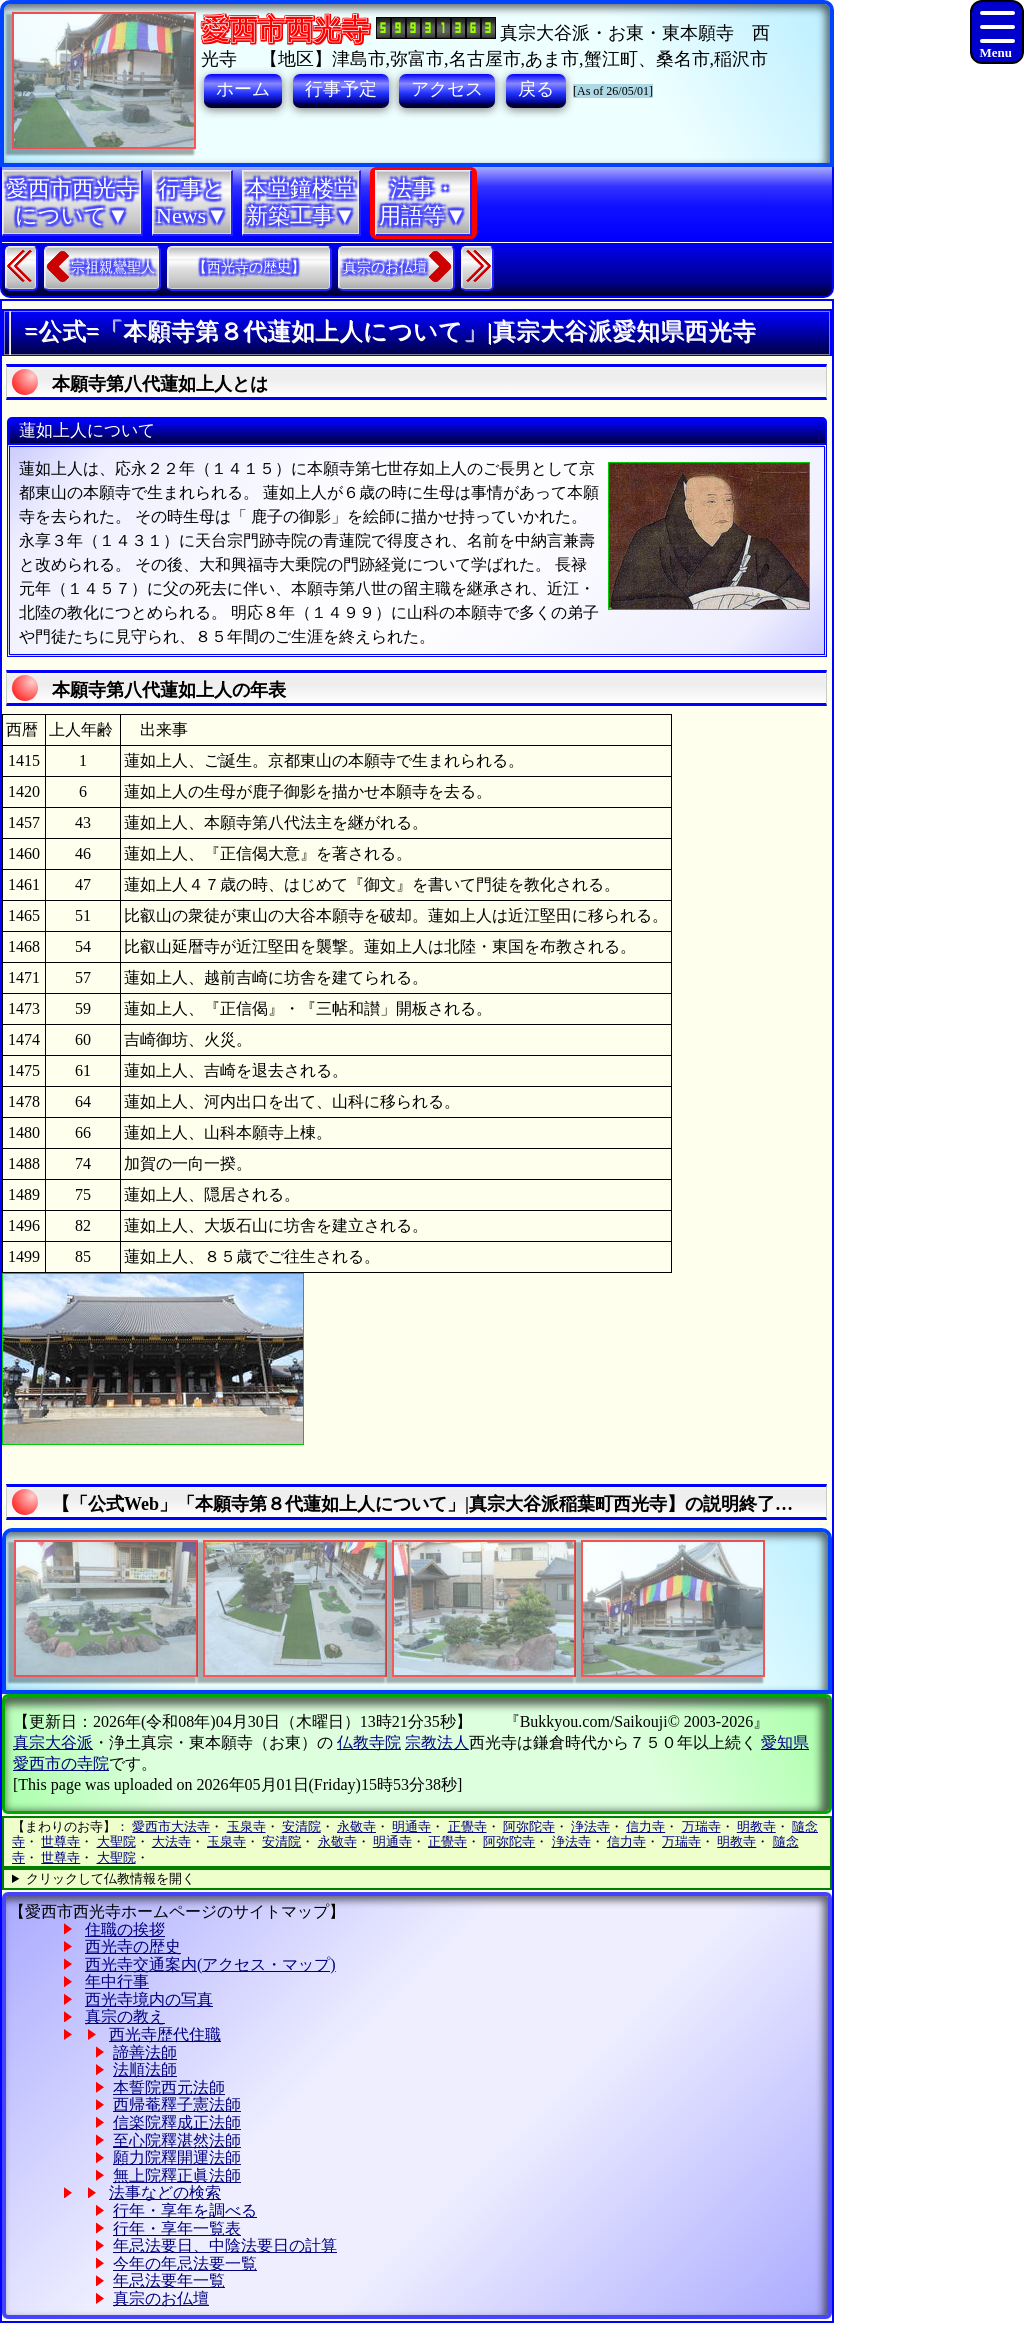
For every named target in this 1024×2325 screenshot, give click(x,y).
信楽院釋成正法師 (177, 2122)
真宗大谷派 (53, 1742)
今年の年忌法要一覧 (185, 2263)
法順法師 (145, 2069)
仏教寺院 (369, 1742)
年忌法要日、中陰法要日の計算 (225, 2245)
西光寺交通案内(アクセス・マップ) (210, 1964)
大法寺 (171, 1841)
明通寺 (411, 1826)
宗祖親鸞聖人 (113, 267)
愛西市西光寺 (285, 29)
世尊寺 (60, 1841)
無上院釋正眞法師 (177, 2175)
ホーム (243, 89)
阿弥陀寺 (529, 1826)
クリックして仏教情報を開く (110, 1878)
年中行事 (117, 1981)
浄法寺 (590, 1826)
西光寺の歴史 (133, 1946)
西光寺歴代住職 (165, 2034)
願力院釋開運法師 (177, 2157)
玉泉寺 (246, 1826)
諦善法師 (145, 2052)
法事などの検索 (165, 2192)
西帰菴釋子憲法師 (177, 2104)
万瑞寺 (701, 1826)
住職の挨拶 (125, 1929)
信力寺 (645, 1826)
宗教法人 (437, 1742)
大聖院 (116, 1841)
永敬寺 (356, 1826)
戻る (536, 89)
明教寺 (756, 1826)
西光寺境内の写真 (149, 1999)
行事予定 (341, 89)
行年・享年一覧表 (177, 2228)
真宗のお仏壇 (385, 267)
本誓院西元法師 (169, 2087)
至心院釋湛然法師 (177, 2140)
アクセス (447, 89)
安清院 (301, 1826)
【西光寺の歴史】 (249, 267)
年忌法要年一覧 (169, 2280)
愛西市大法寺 (171, 1826)
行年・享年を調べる (185, 2210)
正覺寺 (467, 1826)
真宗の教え (125, 2016)
